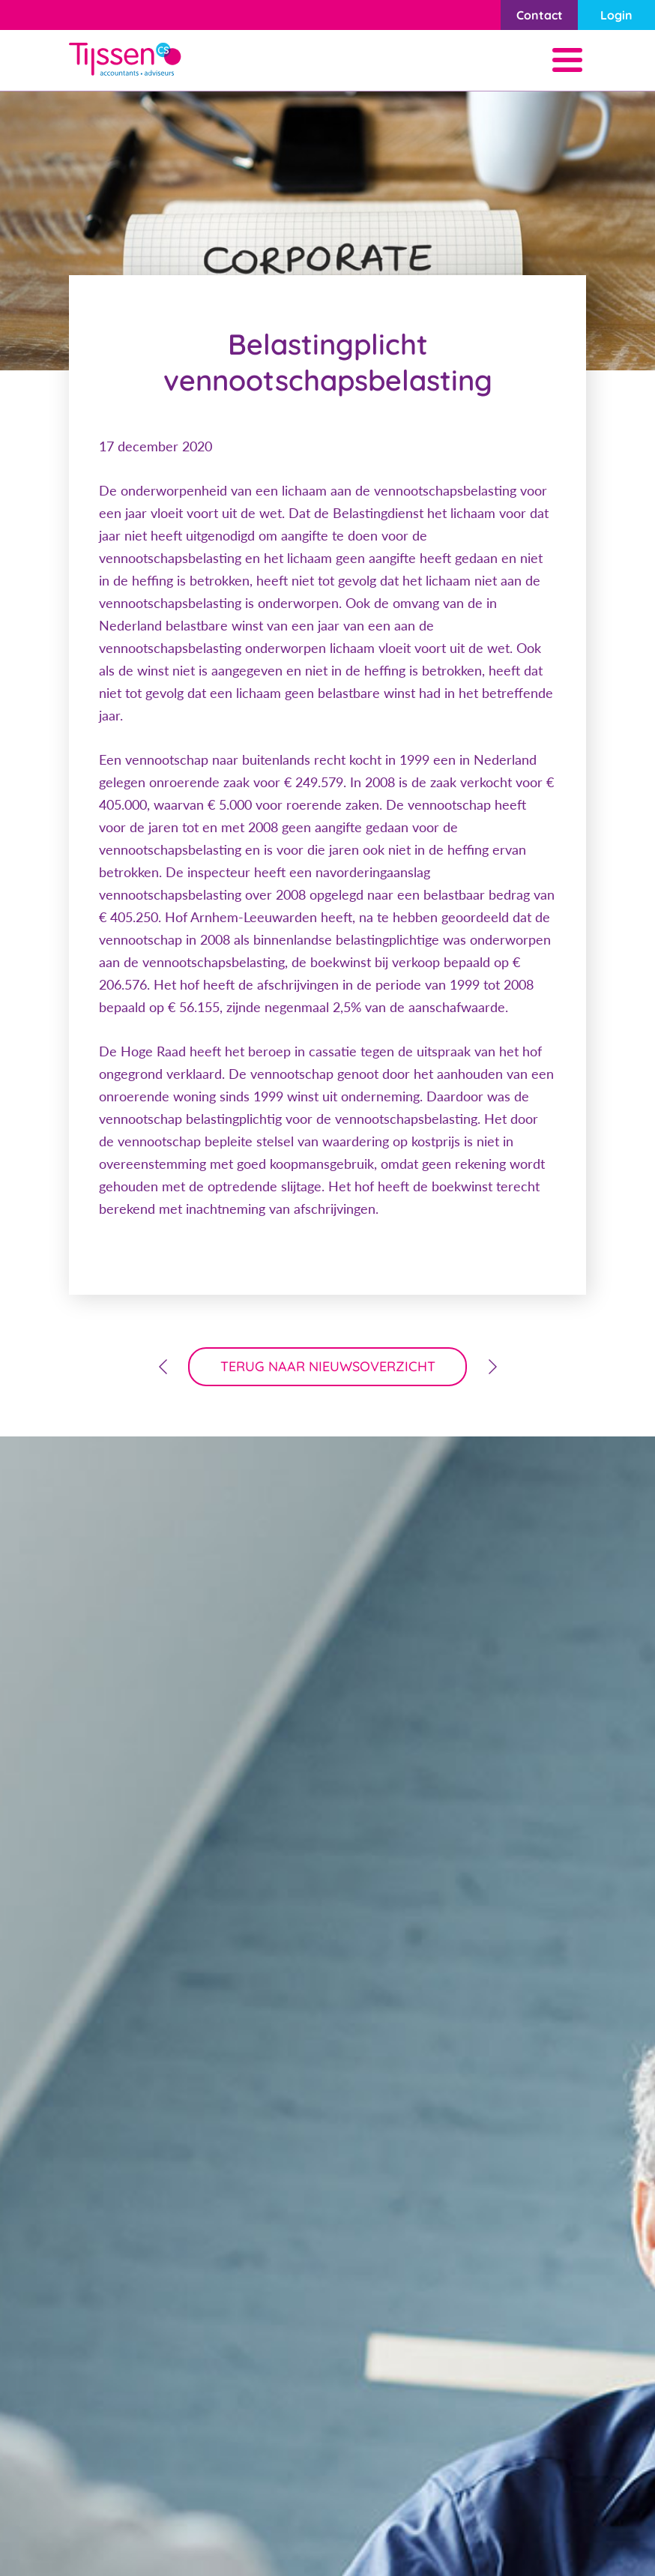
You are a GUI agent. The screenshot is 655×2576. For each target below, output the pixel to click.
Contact (539, 14)
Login (616, 14)
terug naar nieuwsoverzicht (327, 1366)
